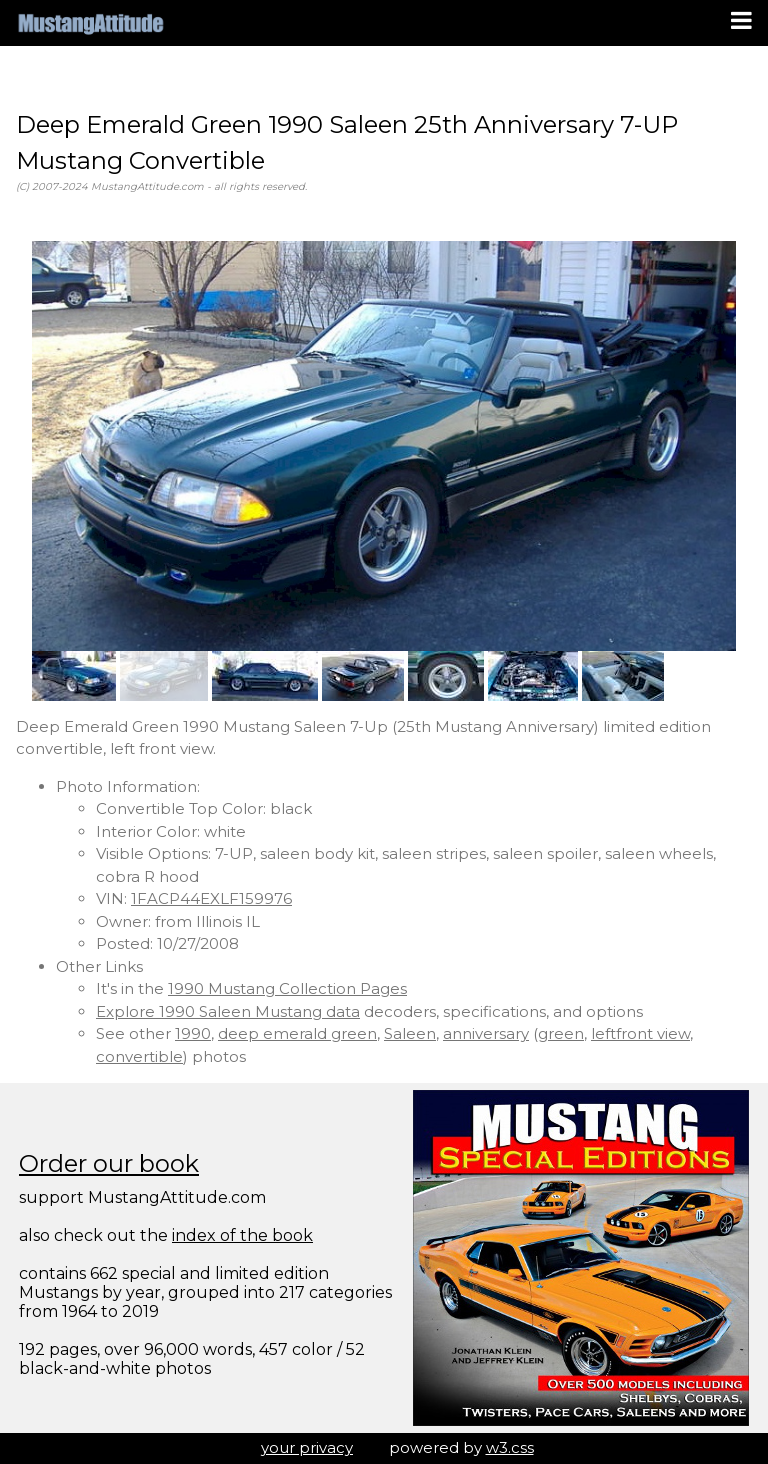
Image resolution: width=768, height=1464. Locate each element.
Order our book (109, 1163)
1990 (193, 1033)
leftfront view (640, 1033)
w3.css (510, 1447)
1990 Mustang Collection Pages (287, 988)
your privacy (307, 1447)
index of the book (242, 1235)
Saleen (410, 1033)
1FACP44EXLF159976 (211, 898)
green (561, 1033)
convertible (139, 1056)
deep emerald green (297, 1033)
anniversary (486, 1033)
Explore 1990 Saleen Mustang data (228, 1011)
